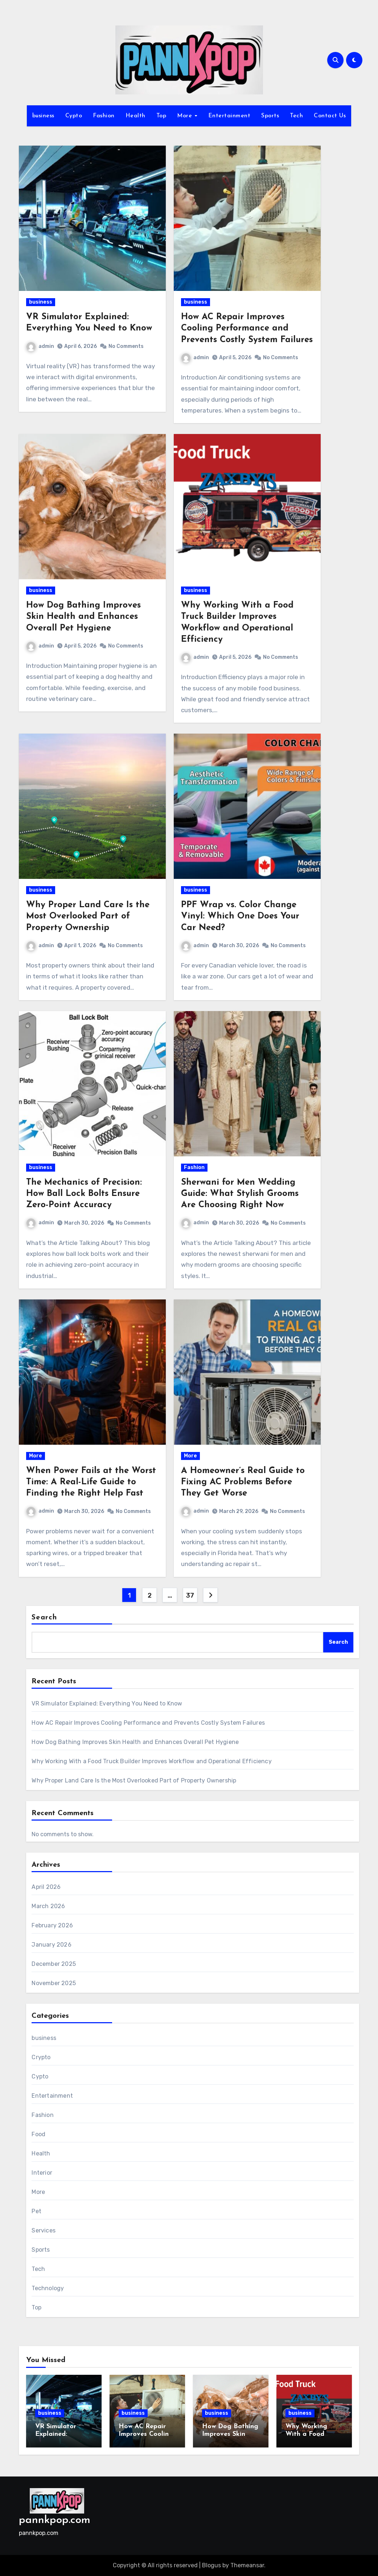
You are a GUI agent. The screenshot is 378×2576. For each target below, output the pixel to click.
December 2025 (54, 1963)
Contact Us (330, 116)
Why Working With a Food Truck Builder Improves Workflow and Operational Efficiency (151, 1761)
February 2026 (52, 1925)
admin (40, 346)
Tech (296, 116)
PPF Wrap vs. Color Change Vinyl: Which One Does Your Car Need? (240, 916)
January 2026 (51, 1944)
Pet (36, 2211)
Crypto (41, 2057)
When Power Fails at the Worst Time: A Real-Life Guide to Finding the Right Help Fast (91, 1482)
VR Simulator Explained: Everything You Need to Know (107, 1703)
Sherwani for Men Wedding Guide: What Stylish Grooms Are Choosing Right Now (240, 1193)
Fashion (104, 116)
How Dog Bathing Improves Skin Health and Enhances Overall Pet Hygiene (83, 616)
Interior (42, 2172)
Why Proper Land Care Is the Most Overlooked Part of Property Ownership (87, 916)
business (43, 116)
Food (38, 2134)
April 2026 (46, 1886)
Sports (270, 116)
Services (44, 2230)
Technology (48, 2288)
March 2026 (48, 1906)
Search (44, 1617)
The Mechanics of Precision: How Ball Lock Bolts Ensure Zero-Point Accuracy (84, 1193)
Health (135, 116)
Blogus (211, 2565)
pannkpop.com (54, 2520)
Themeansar (247, 2565)
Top (161, 116)
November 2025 (54, 1983)
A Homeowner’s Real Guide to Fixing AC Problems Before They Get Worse (243, 1482)
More (185, 116)
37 (190, 1595)
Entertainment (229, 116)
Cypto (73, 116)
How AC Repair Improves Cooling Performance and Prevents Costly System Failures (247, 328)
